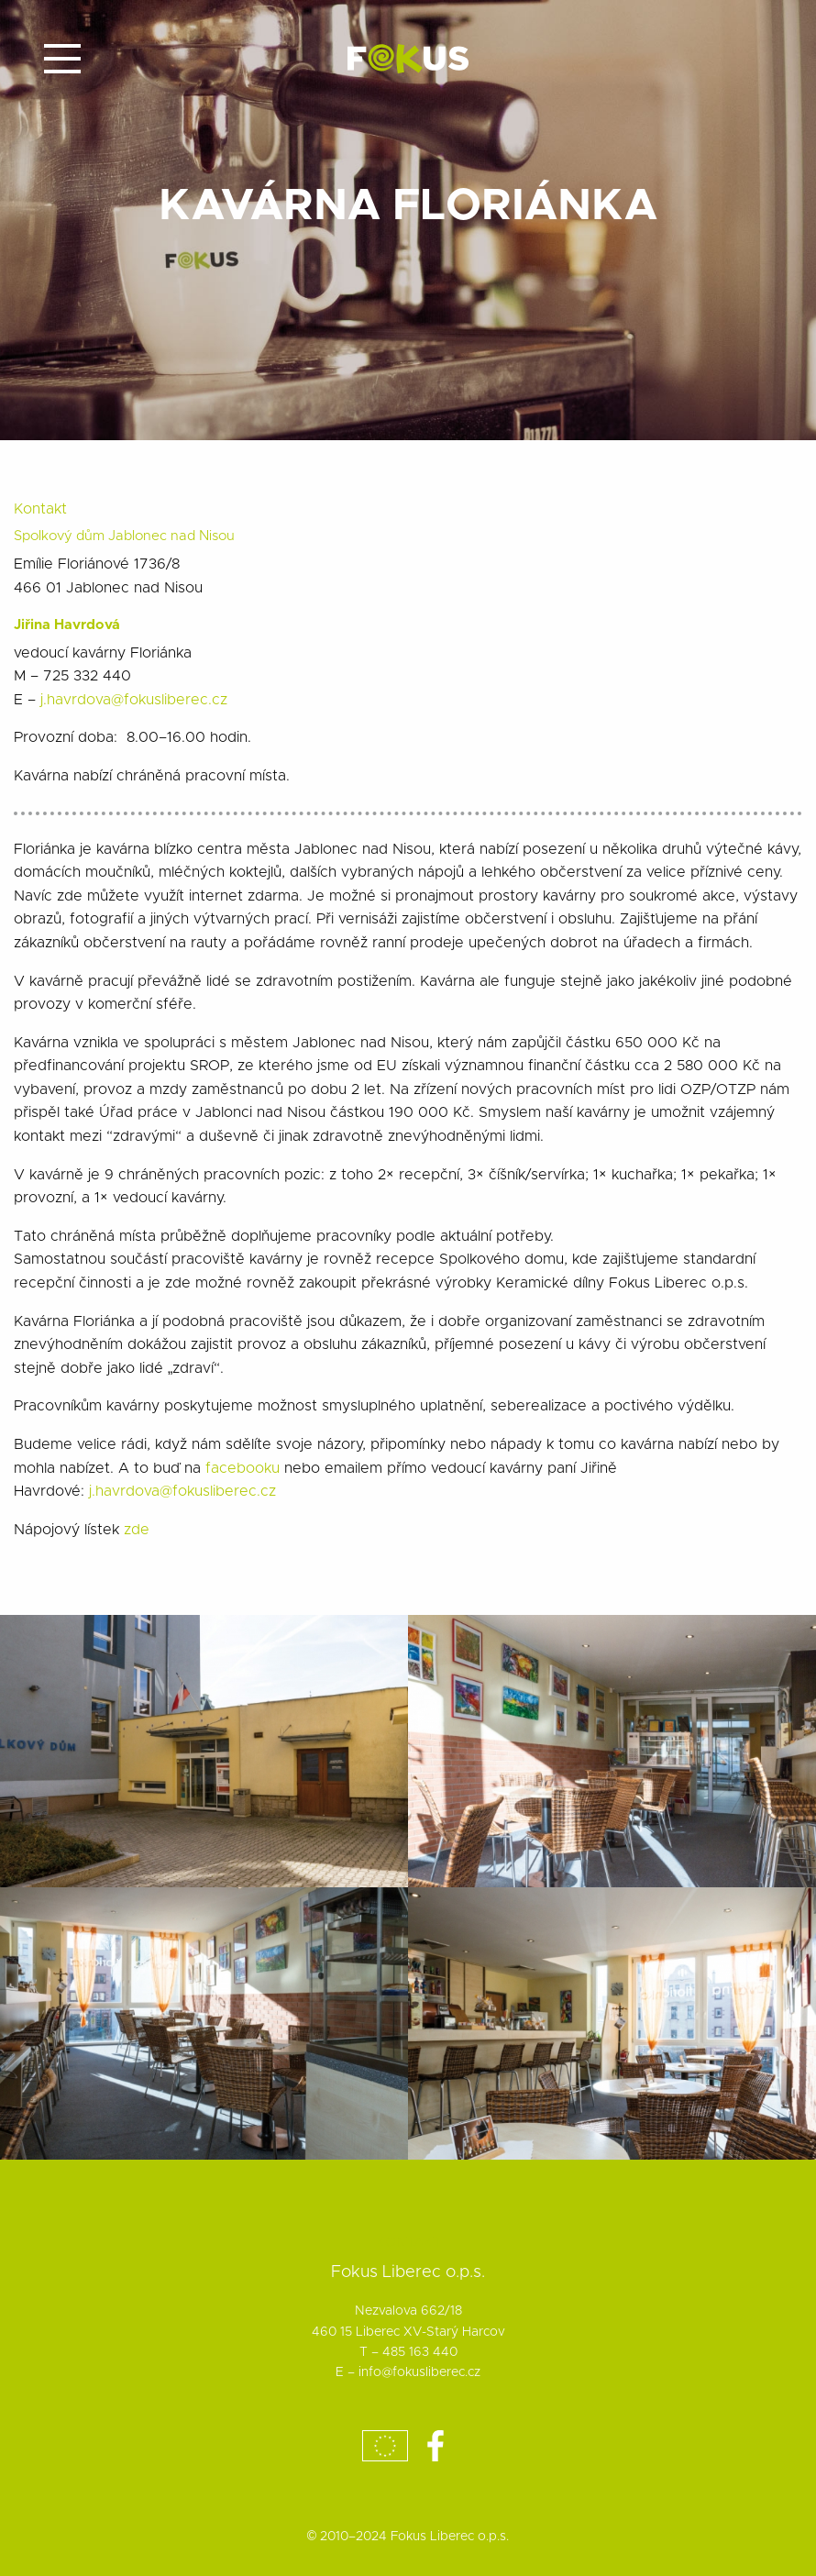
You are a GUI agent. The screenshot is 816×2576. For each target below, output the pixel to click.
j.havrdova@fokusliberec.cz (133, 699)
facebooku (244, 1468)
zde (136, 1529)
